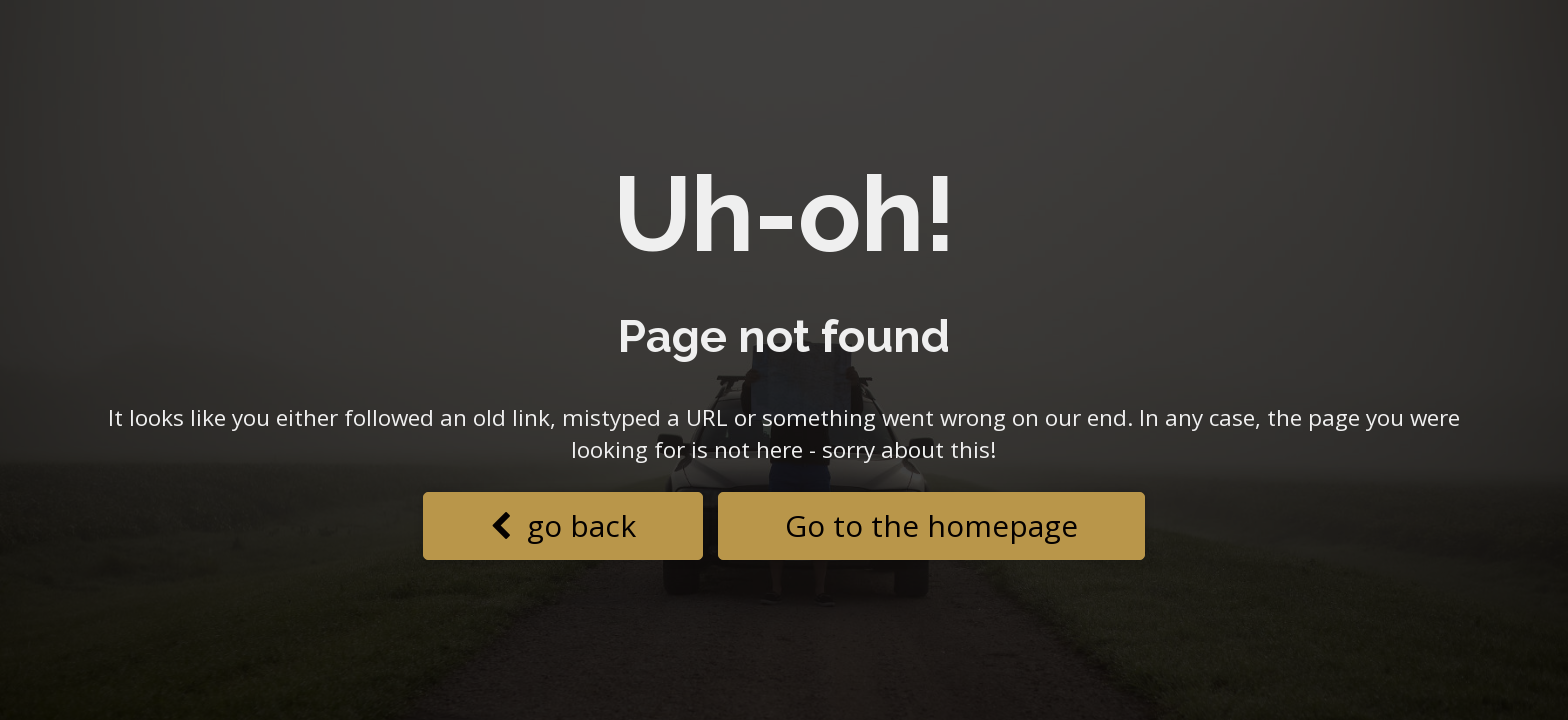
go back (563, 525)
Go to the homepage (931, 525)
